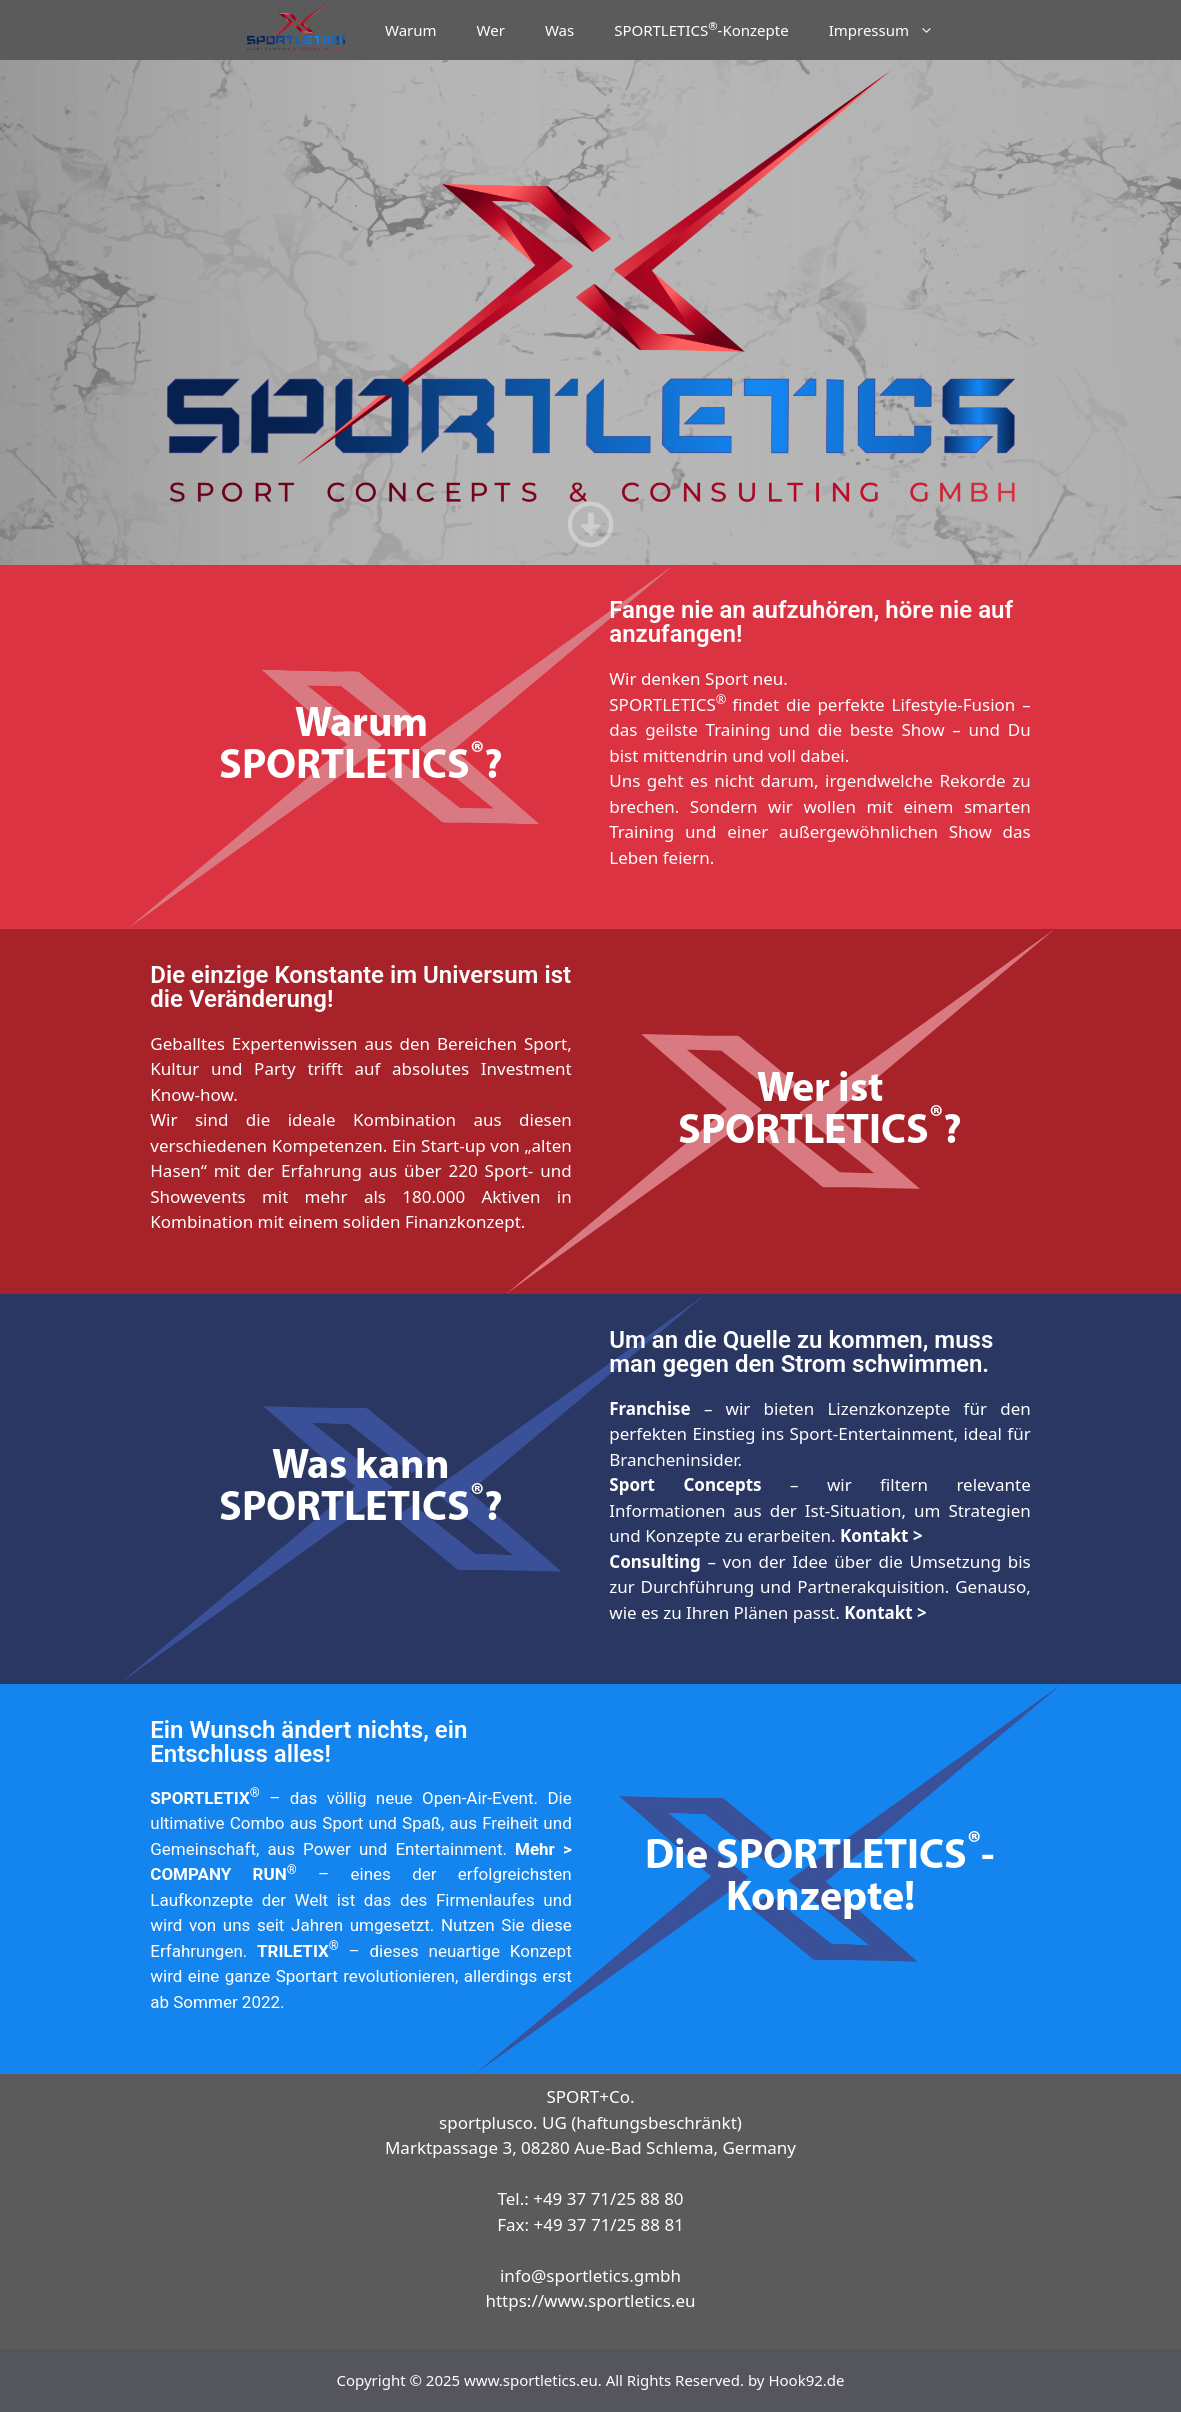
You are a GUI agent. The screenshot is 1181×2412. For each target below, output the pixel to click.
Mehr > (543, 1849)
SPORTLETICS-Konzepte (701, 29)
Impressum (891, 30)
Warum (411, 30)
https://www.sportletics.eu (590, 2300)
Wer (491, 30)
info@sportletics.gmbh (590, 2275)
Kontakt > (881, 1535)
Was (559, 30)
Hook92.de (806, 2380)
